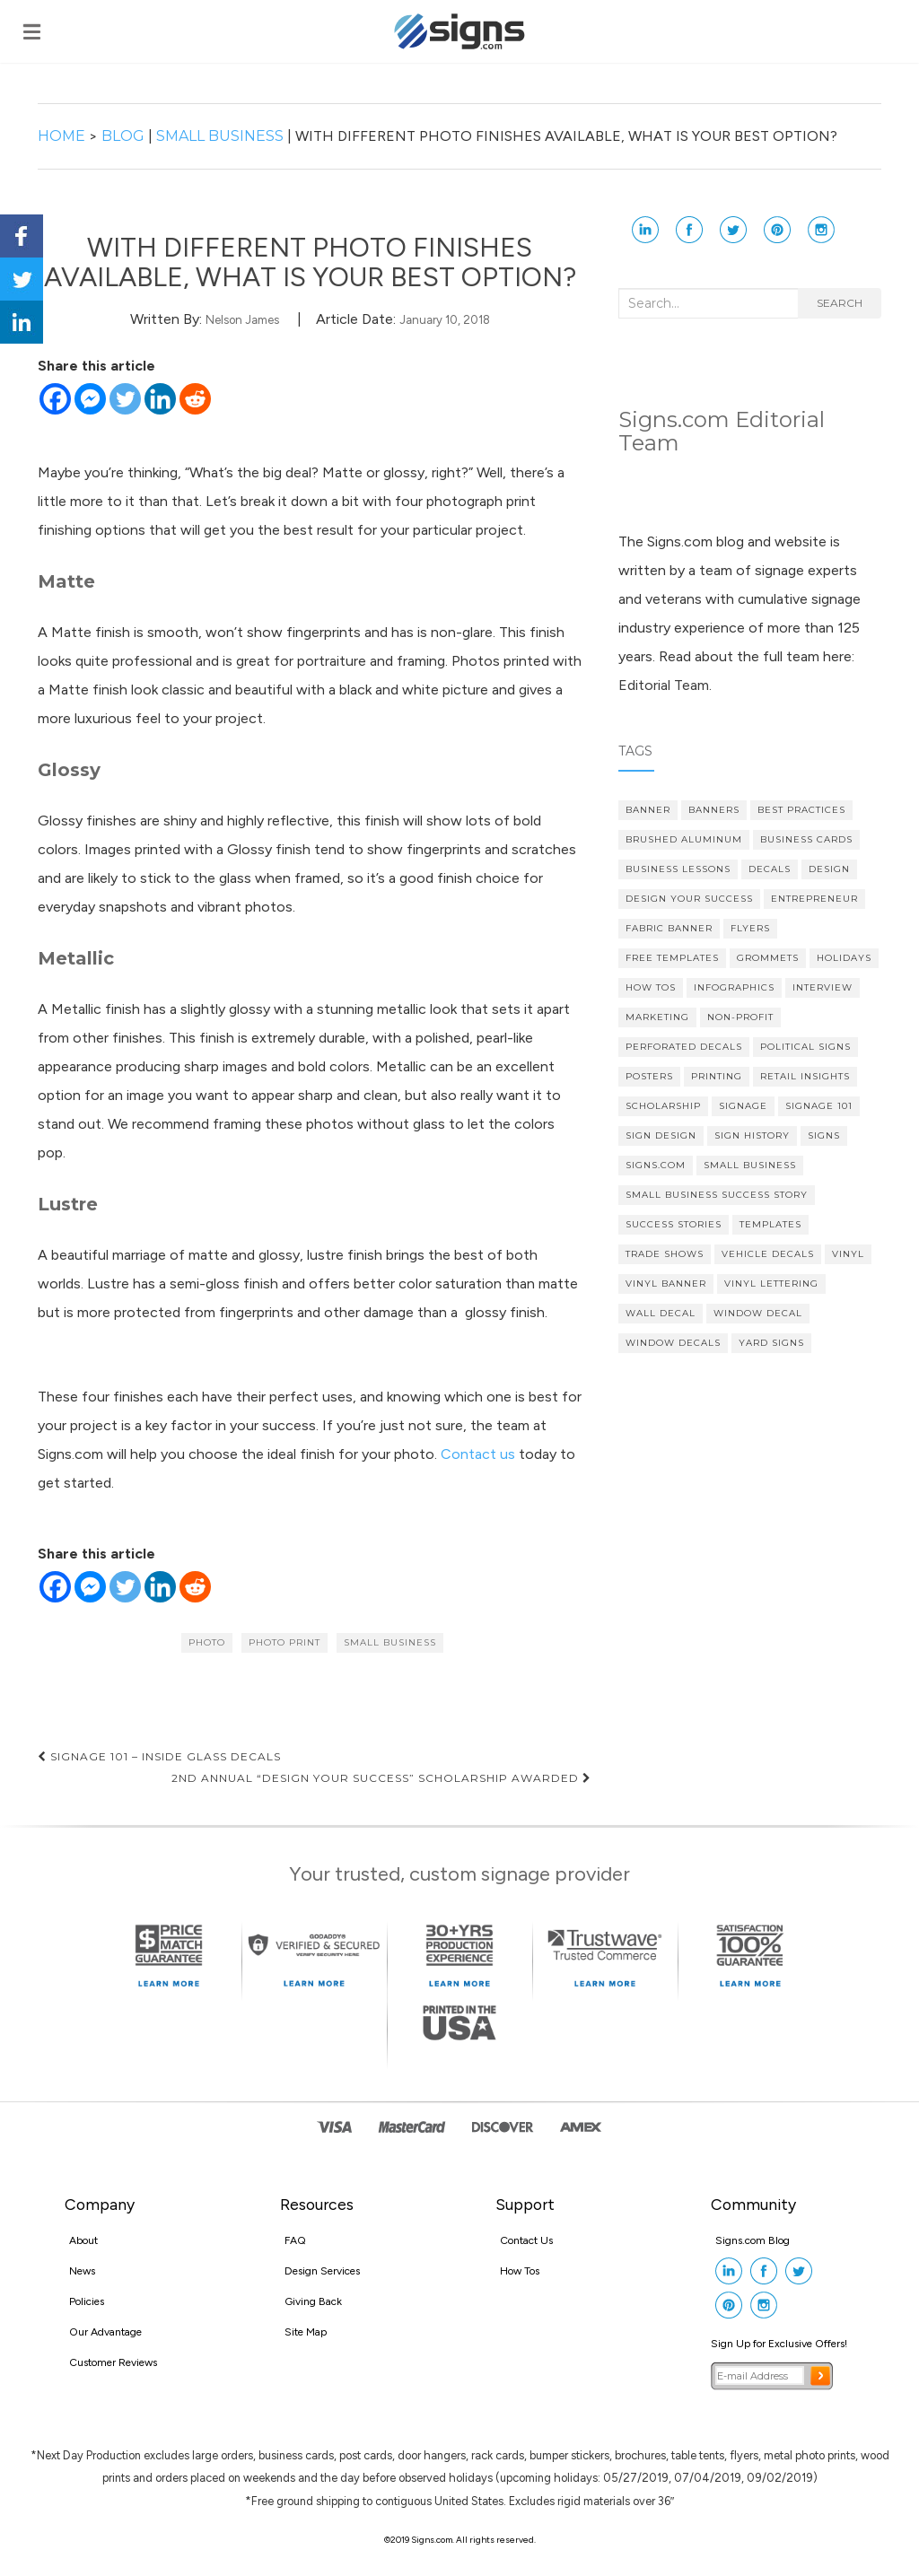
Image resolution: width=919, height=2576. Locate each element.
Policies (86, 2301)
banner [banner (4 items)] (648, 810)
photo (206, 1642)
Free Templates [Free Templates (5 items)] (672, 958)
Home (63, 135)
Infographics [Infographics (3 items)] (734, 987)
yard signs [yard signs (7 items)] (771, 1343)
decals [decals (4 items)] (769, 869)
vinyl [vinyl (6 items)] (848, 1254)
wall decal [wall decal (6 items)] (661, 1313)
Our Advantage (105, 2332)
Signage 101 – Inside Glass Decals (159, 1756)
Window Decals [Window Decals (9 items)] (673, 1343)
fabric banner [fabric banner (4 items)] (669, 928)
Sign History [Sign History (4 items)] (752, 1135)
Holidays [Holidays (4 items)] (844, 958)
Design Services (322, 2271)
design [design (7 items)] (829, 869)
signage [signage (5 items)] (743, 1106)
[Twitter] (125, 399)
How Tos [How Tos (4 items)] (651, 987)
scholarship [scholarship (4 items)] (663, 1106)
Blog (122, 135)
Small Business (220, 135)
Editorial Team (663, 685)
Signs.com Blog (752, 2240)
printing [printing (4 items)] (716, 1076)
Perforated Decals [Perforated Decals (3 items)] (684, 1046)
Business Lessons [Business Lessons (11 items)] (678, 869)
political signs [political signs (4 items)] (805, 1046)
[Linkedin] (160, 399)
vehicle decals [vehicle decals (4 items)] (768, 1254)
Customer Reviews (113, 2362)
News (82, 2271)
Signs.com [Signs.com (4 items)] (656, 1165)
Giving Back (313, 2301)
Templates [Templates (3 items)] (770, 1224)
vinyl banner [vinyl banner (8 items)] (666, 1283)
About (83, 2240)
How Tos (519, 2271)
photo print (284, 1642)
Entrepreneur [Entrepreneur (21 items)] (814, 898)
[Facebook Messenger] (90, 399)
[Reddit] (195, 399)
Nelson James (242, 320)
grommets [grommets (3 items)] (768, 958)
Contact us (478, 1454)
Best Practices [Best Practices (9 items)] (801, 810)
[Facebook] (55, 399)
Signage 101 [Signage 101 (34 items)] (819, 1106)
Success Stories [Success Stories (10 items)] (674, 1224)
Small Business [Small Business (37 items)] (750, 1165)
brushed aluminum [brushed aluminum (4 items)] (684, 839)
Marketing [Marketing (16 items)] (657, 1017)
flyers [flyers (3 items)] (750, 928)
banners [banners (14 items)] (714, 810)
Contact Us (526, 2240)
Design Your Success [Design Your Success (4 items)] (689, 898)
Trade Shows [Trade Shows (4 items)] (665, 1254)
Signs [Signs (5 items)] (824, 1135)
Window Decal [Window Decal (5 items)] (757, 1313)
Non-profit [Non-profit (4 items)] (740, 1017)
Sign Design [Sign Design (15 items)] (661, 1135)
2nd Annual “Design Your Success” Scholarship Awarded (381, 1778)
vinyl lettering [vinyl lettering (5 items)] (771, 1283)
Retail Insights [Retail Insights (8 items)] (805, 1076)
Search (839, 303)
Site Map (305, 2332)
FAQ (295, 2240)
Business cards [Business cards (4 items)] (806, 839)
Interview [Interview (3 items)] (822, 987)
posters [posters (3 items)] (649, 1076)
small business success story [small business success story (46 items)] (717, 1195)
